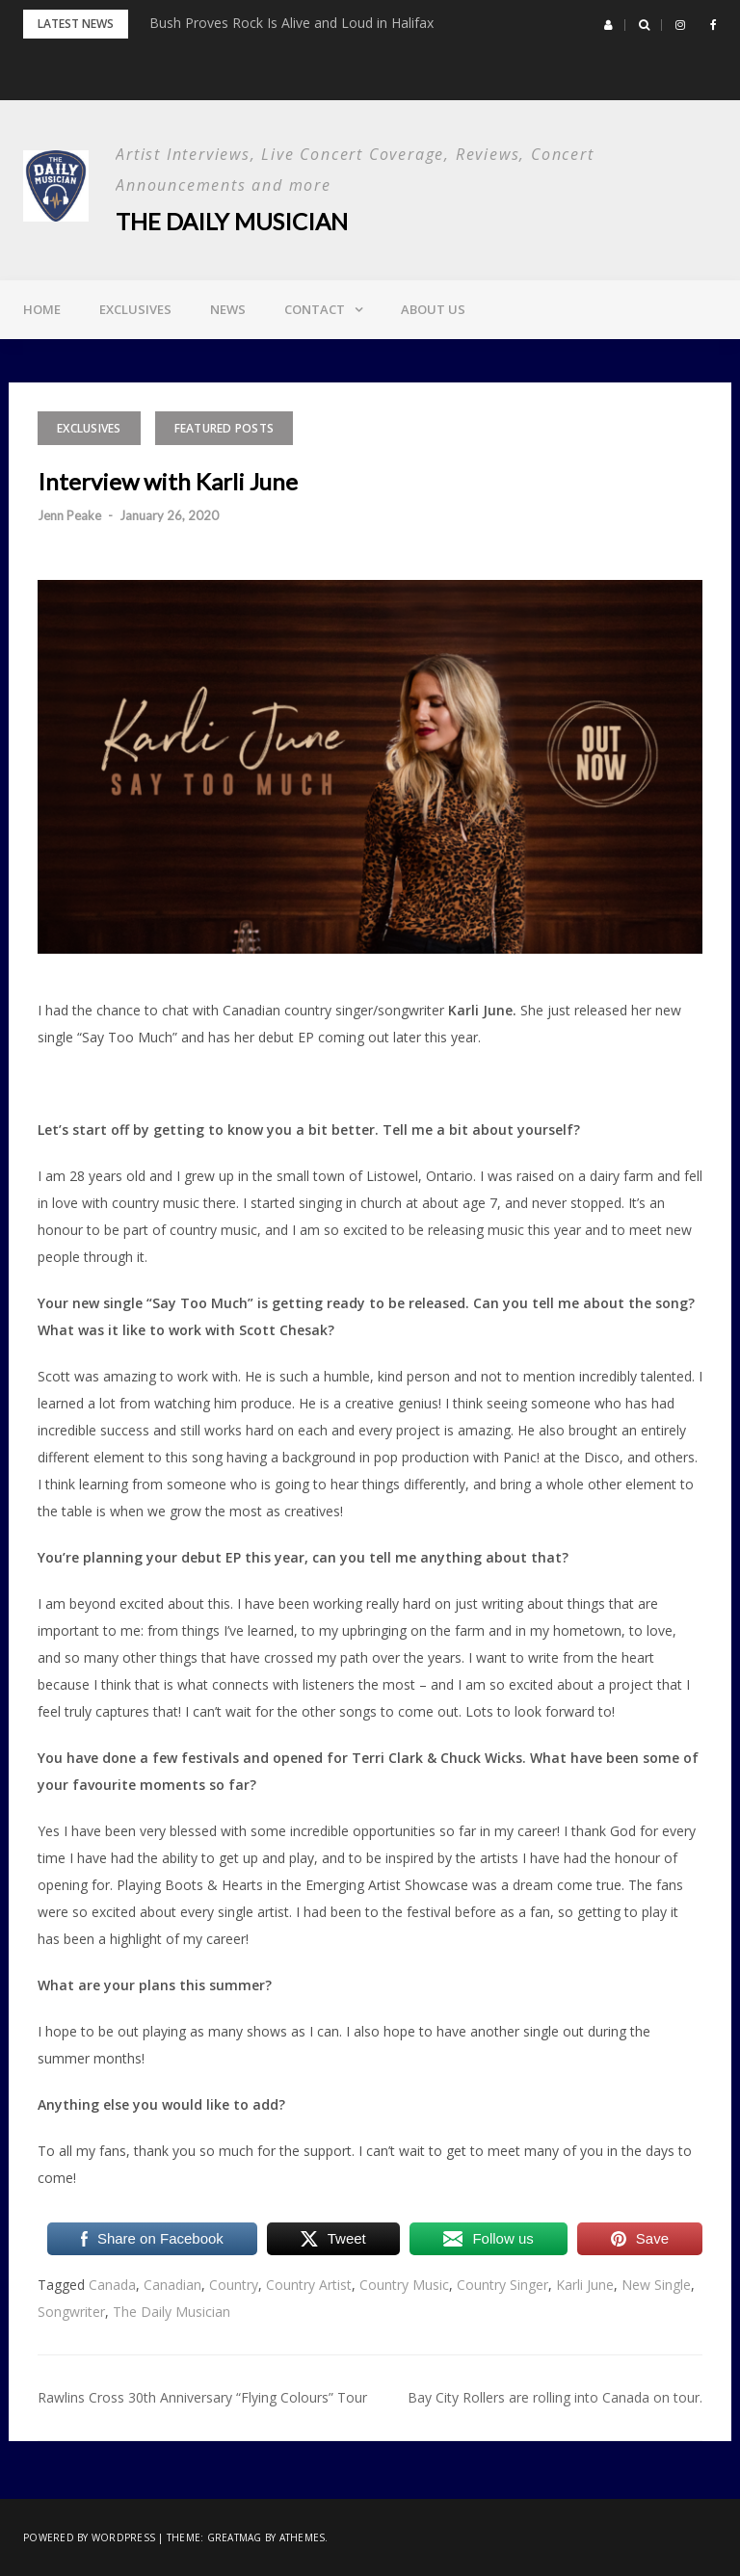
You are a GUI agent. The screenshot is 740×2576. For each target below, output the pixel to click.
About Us (433, 309)
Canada (112, 2284)
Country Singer (502, 2284)
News (228, 309)
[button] (608, 25)
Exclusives (135, 309)
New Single (656, 2284)
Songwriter (71, 2311)
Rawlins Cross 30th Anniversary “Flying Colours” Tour (202, 2397)
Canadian (172, 2284)
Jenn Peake (69, 515)
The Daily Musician (232, 221)
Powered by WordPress (89, 2537)
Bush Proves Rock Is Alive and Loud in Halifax (291, 22)
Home (42, 309)
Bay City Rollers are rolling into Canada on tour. (555, 2397)
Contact (314, 309)
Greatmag (234, 2537)
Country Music (404, 2284)
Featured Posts (224, 428)
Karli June (585, 2284)
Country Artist (309, 2284)
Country (233, 2284)
